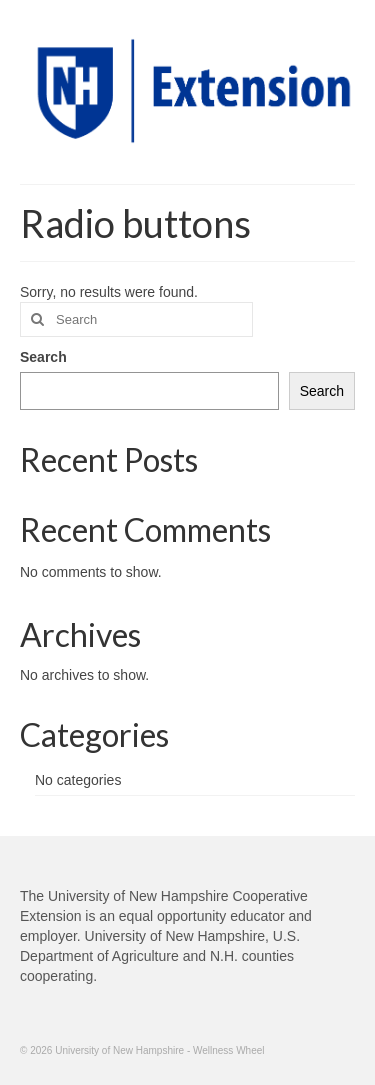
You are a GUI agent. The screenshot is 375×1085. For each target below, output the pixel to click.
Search (43, 357)
